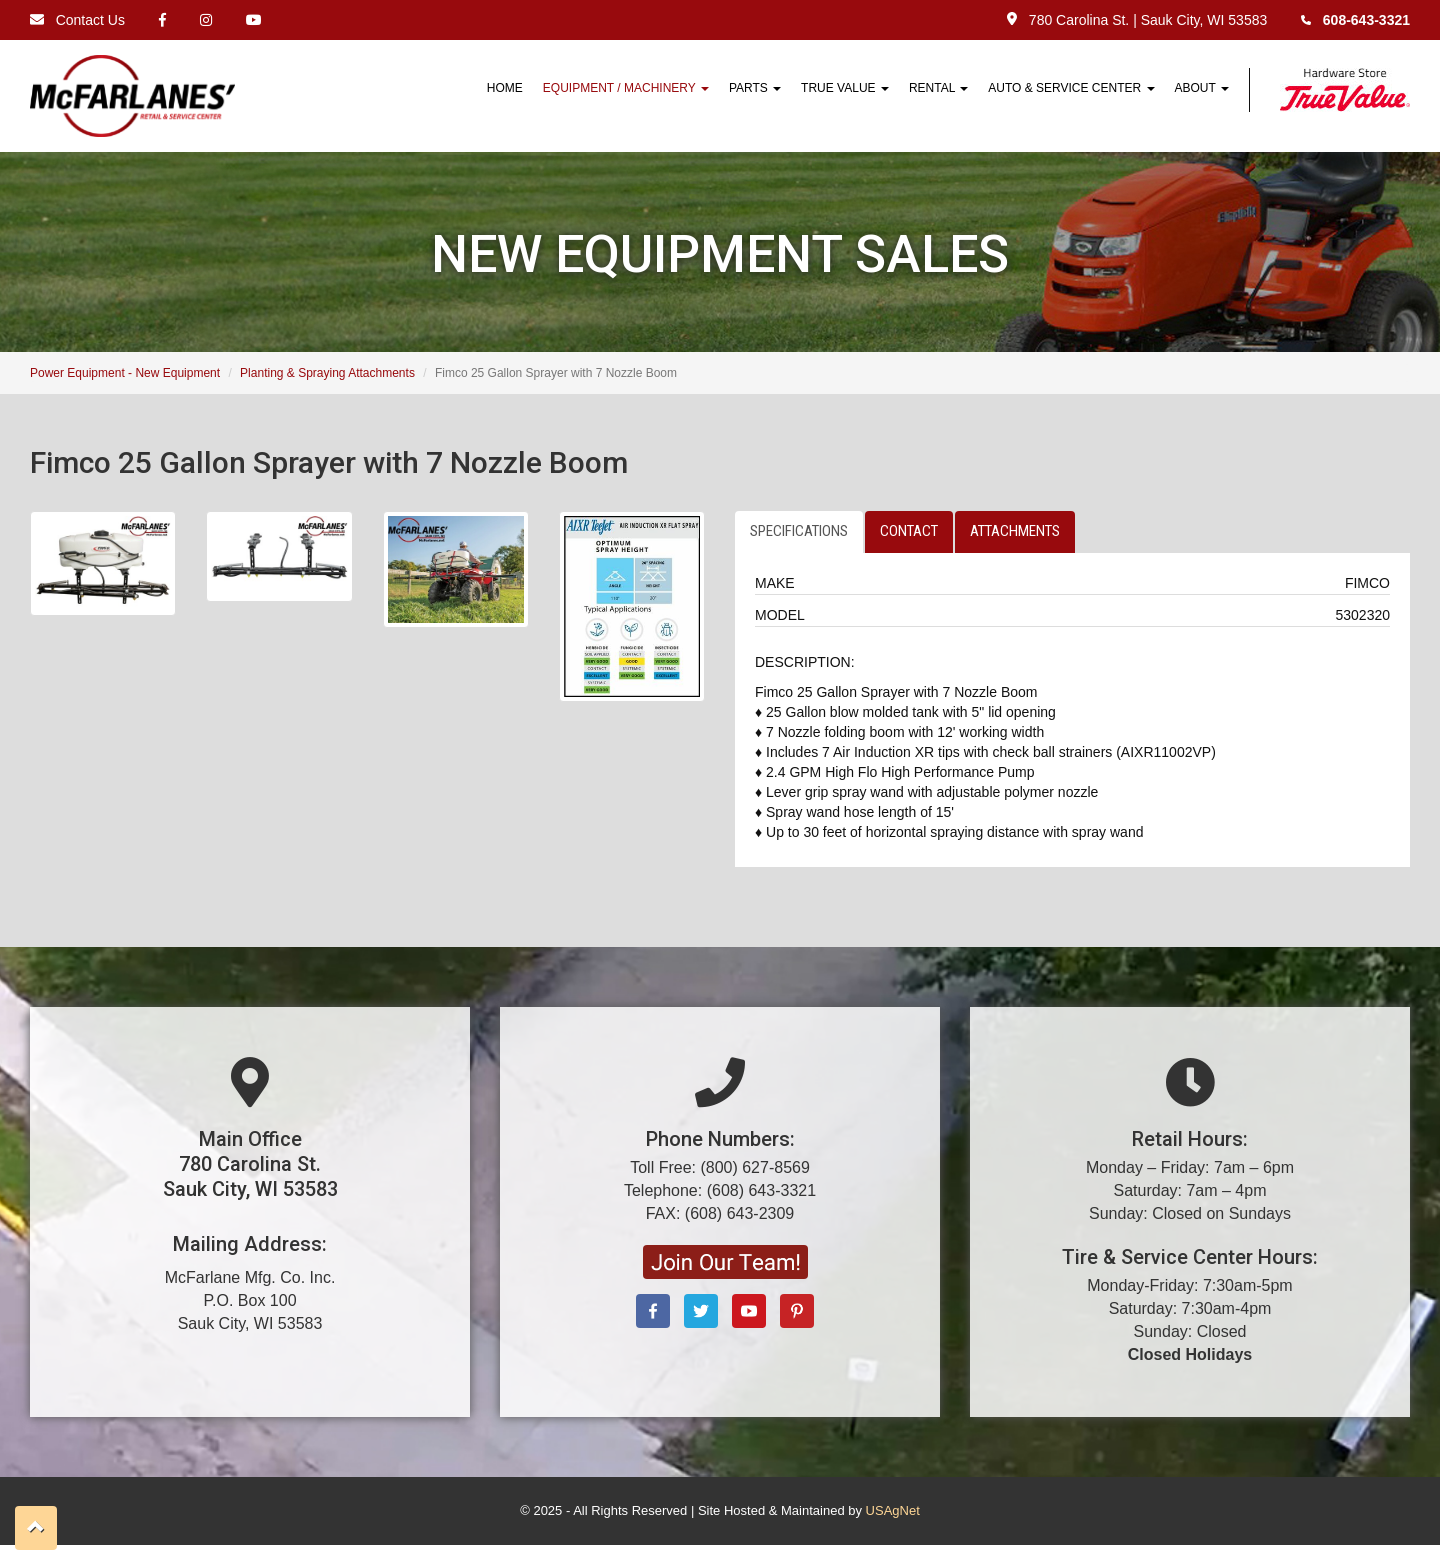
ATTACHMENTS (1015, 531)
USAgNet (893, 1510)
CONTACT (909, 531)
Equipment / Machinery (626, 88)
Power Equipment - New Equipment (125, 373)
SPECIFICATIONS (799, 531)
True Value (845, 88)
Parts (755, 88)
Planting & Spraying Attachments (327, 373)
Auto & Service (1071, 88)
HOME (505, 88)
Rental (938, 88)
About (1202, 88)
